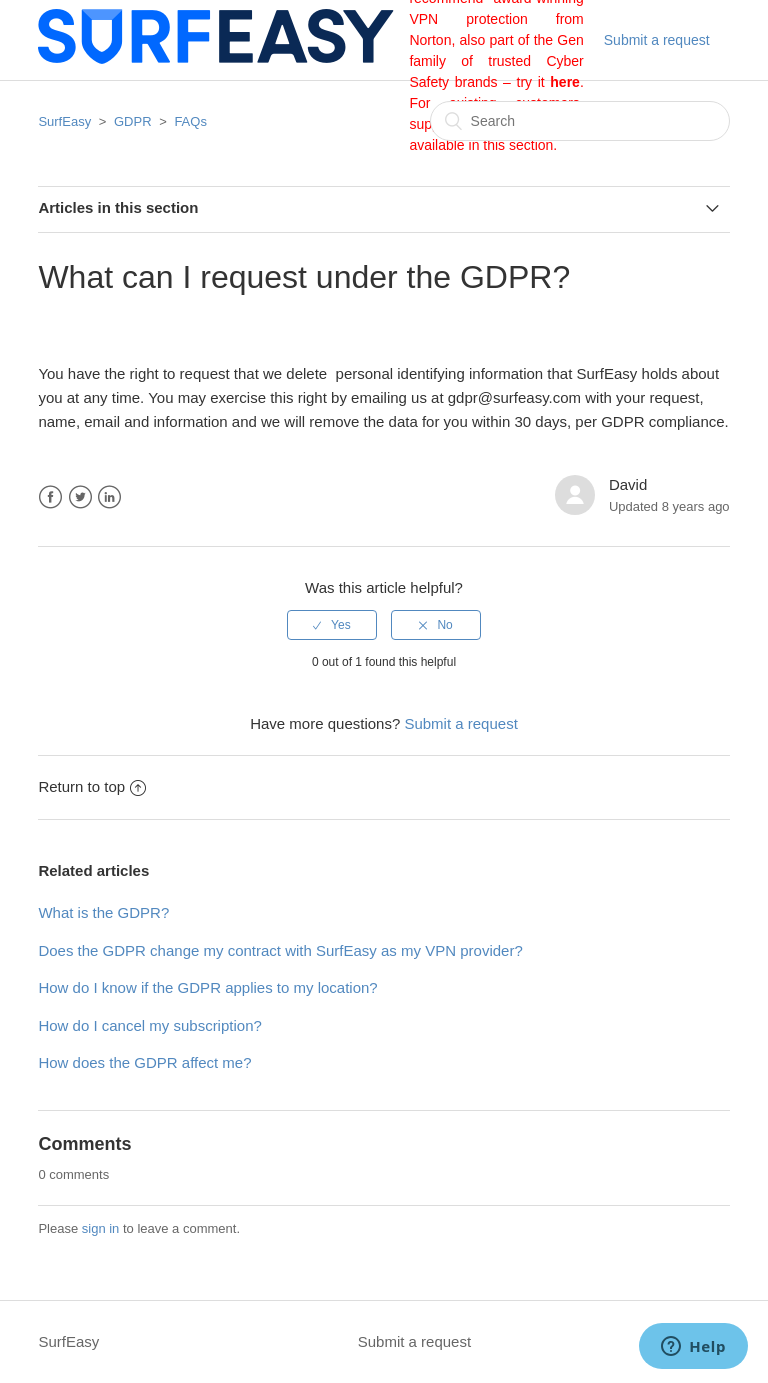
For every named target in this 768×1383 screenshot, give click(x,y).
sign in (101, 1228)
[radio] (332, 625)
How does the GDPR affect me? (144, 1062)
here (565, 82)
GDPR (133, 121)
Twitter (80, 497)
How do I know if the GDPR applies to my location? (207, 987)
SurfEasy (64, 121)
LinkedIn (109, 497)
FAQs (190, 121)
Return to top (92, 786)
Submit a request (657, 40)
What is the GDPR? (103, 912)
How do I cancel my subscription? (149, 1025)
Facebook (50, 497)
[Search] (580, 121)
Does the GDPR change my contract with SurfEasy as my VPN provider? (280, 950)
